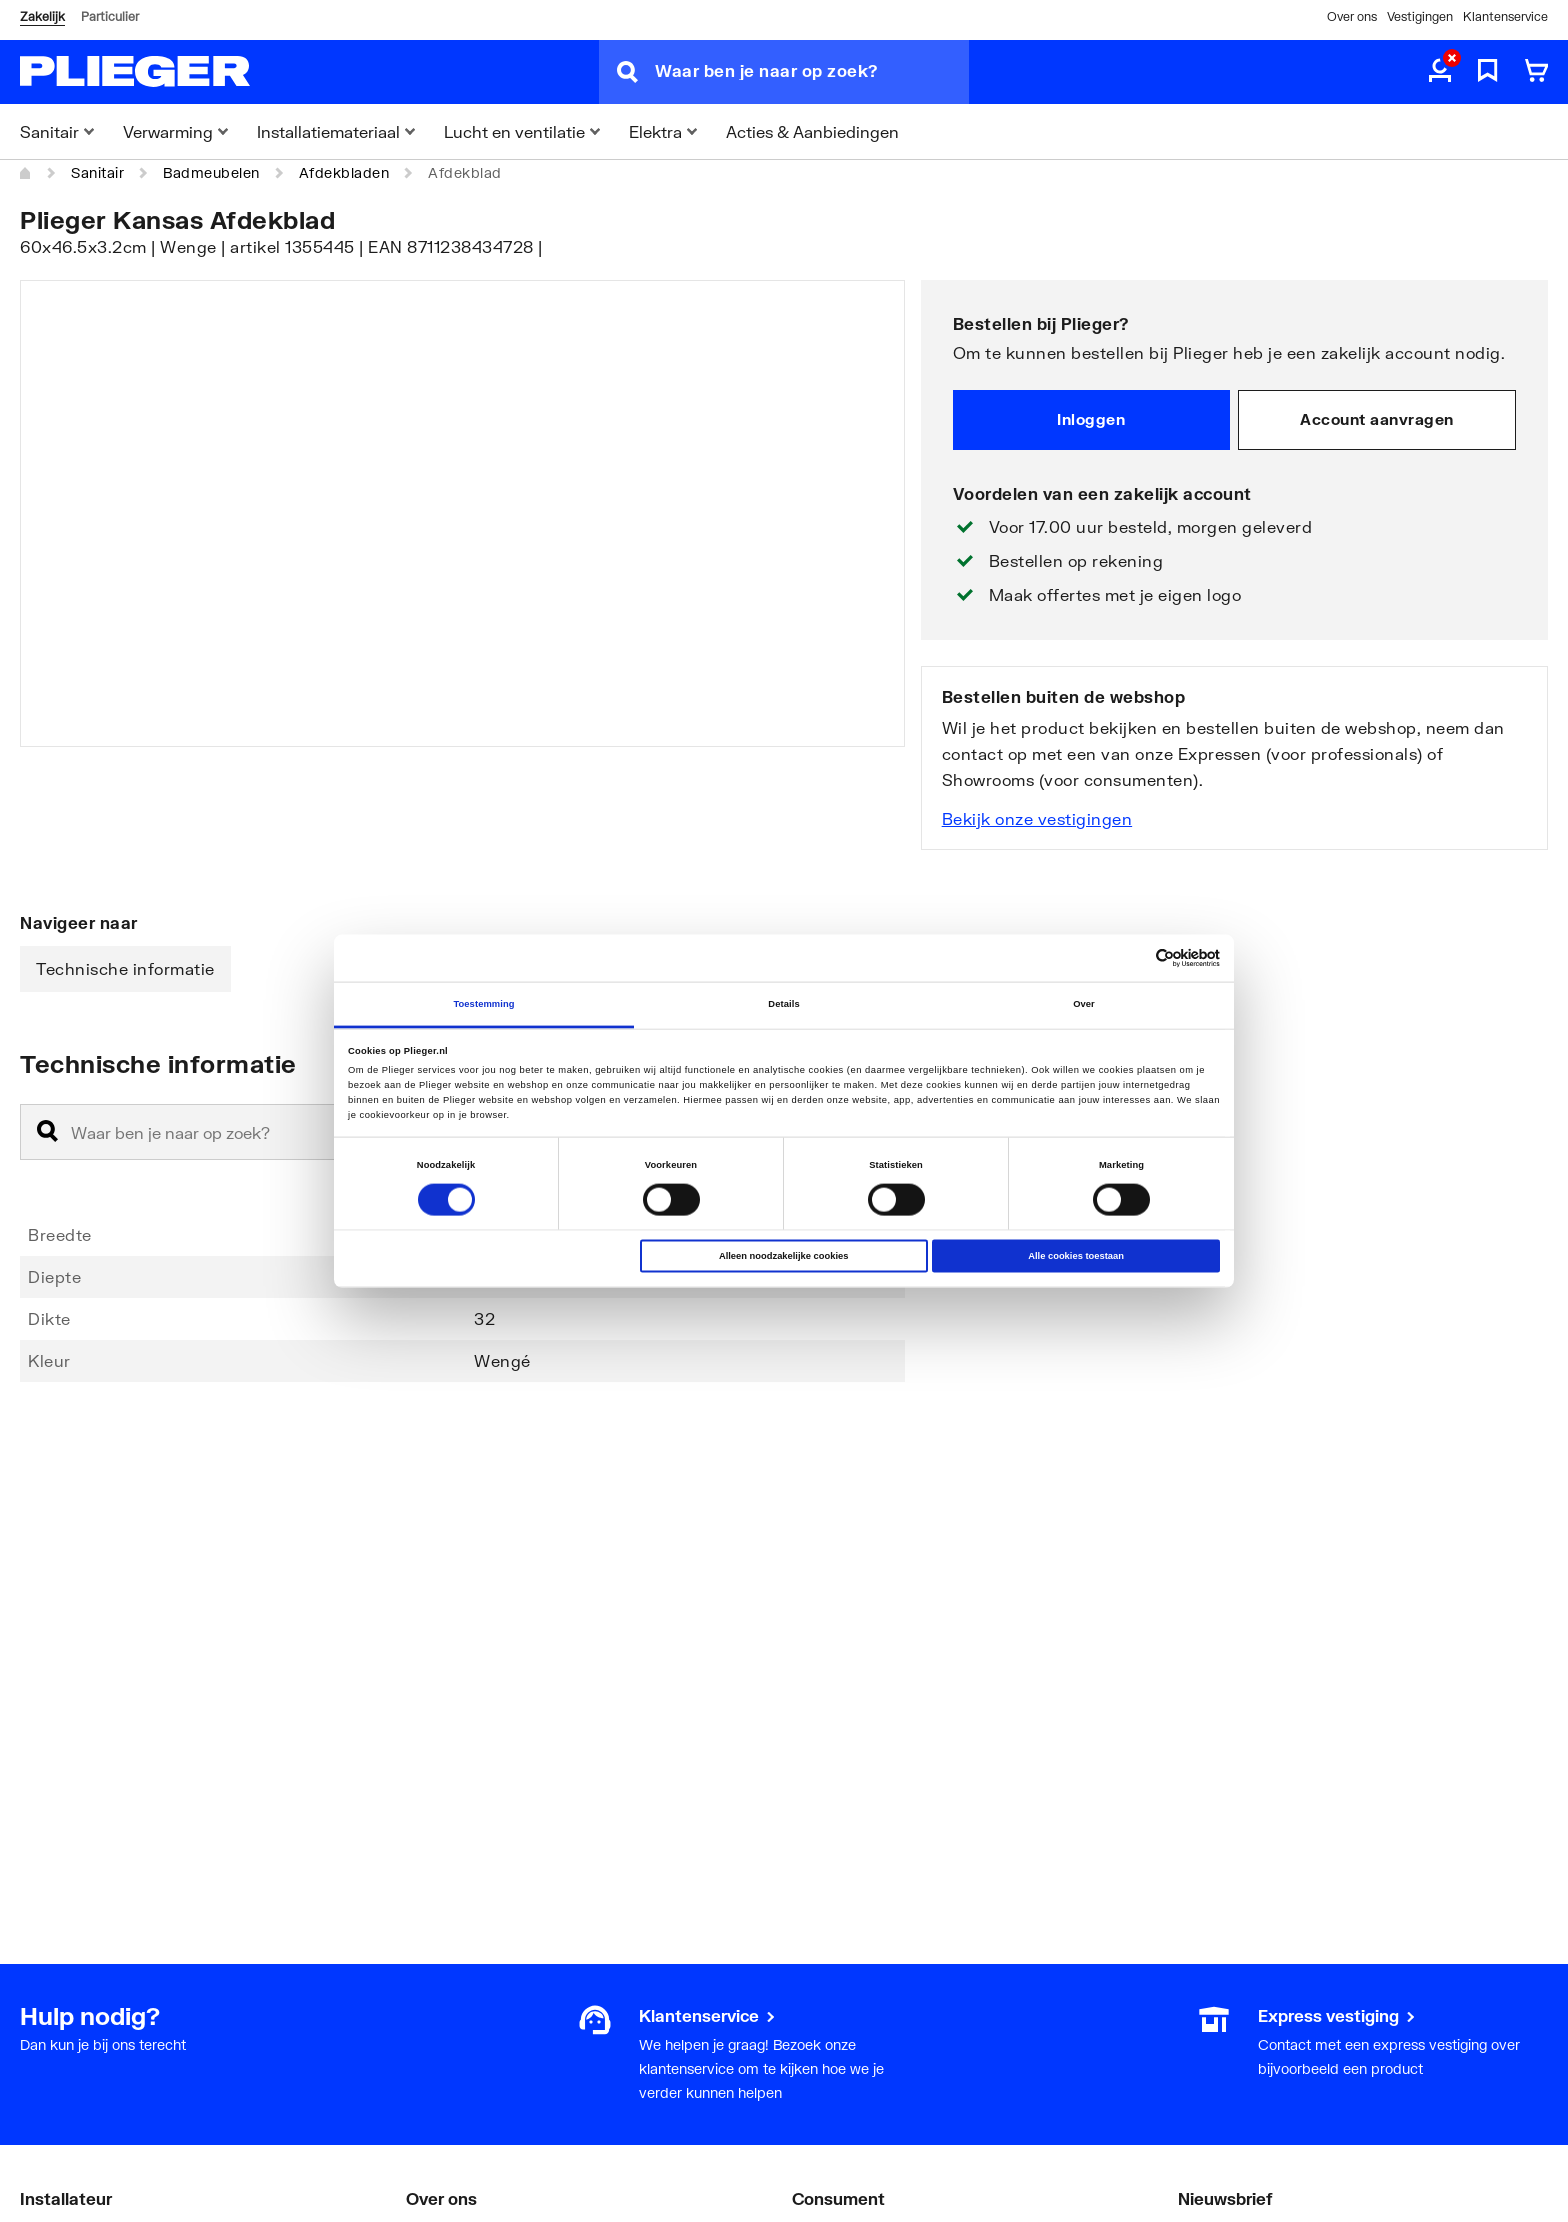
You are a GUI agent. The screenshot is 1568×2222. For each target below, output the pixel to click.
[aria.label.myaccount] (1440, 72)
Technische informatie (125, 968)
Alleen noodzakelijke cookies (784, 1256)
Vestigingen (1420, 16)
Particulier (110, 16)
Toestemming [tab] (483, 1004)
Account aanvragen (1377, 419)
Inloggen (1091, 419)
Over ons (1352, 16)
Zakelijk (42, 16)
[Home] (26, 173)
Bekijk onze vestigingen (1037, 818)
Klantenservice (1505, 16)
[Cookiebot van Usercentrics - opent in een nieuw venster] (1132, 958)
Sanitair (97, 172)
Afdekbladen (344, 172)
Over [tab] (1084, 1004)
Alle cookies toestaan (1076, 1256)
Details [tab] (783, 1004)
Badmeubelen (211, 172)
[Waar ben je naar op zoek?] (812, 72)
